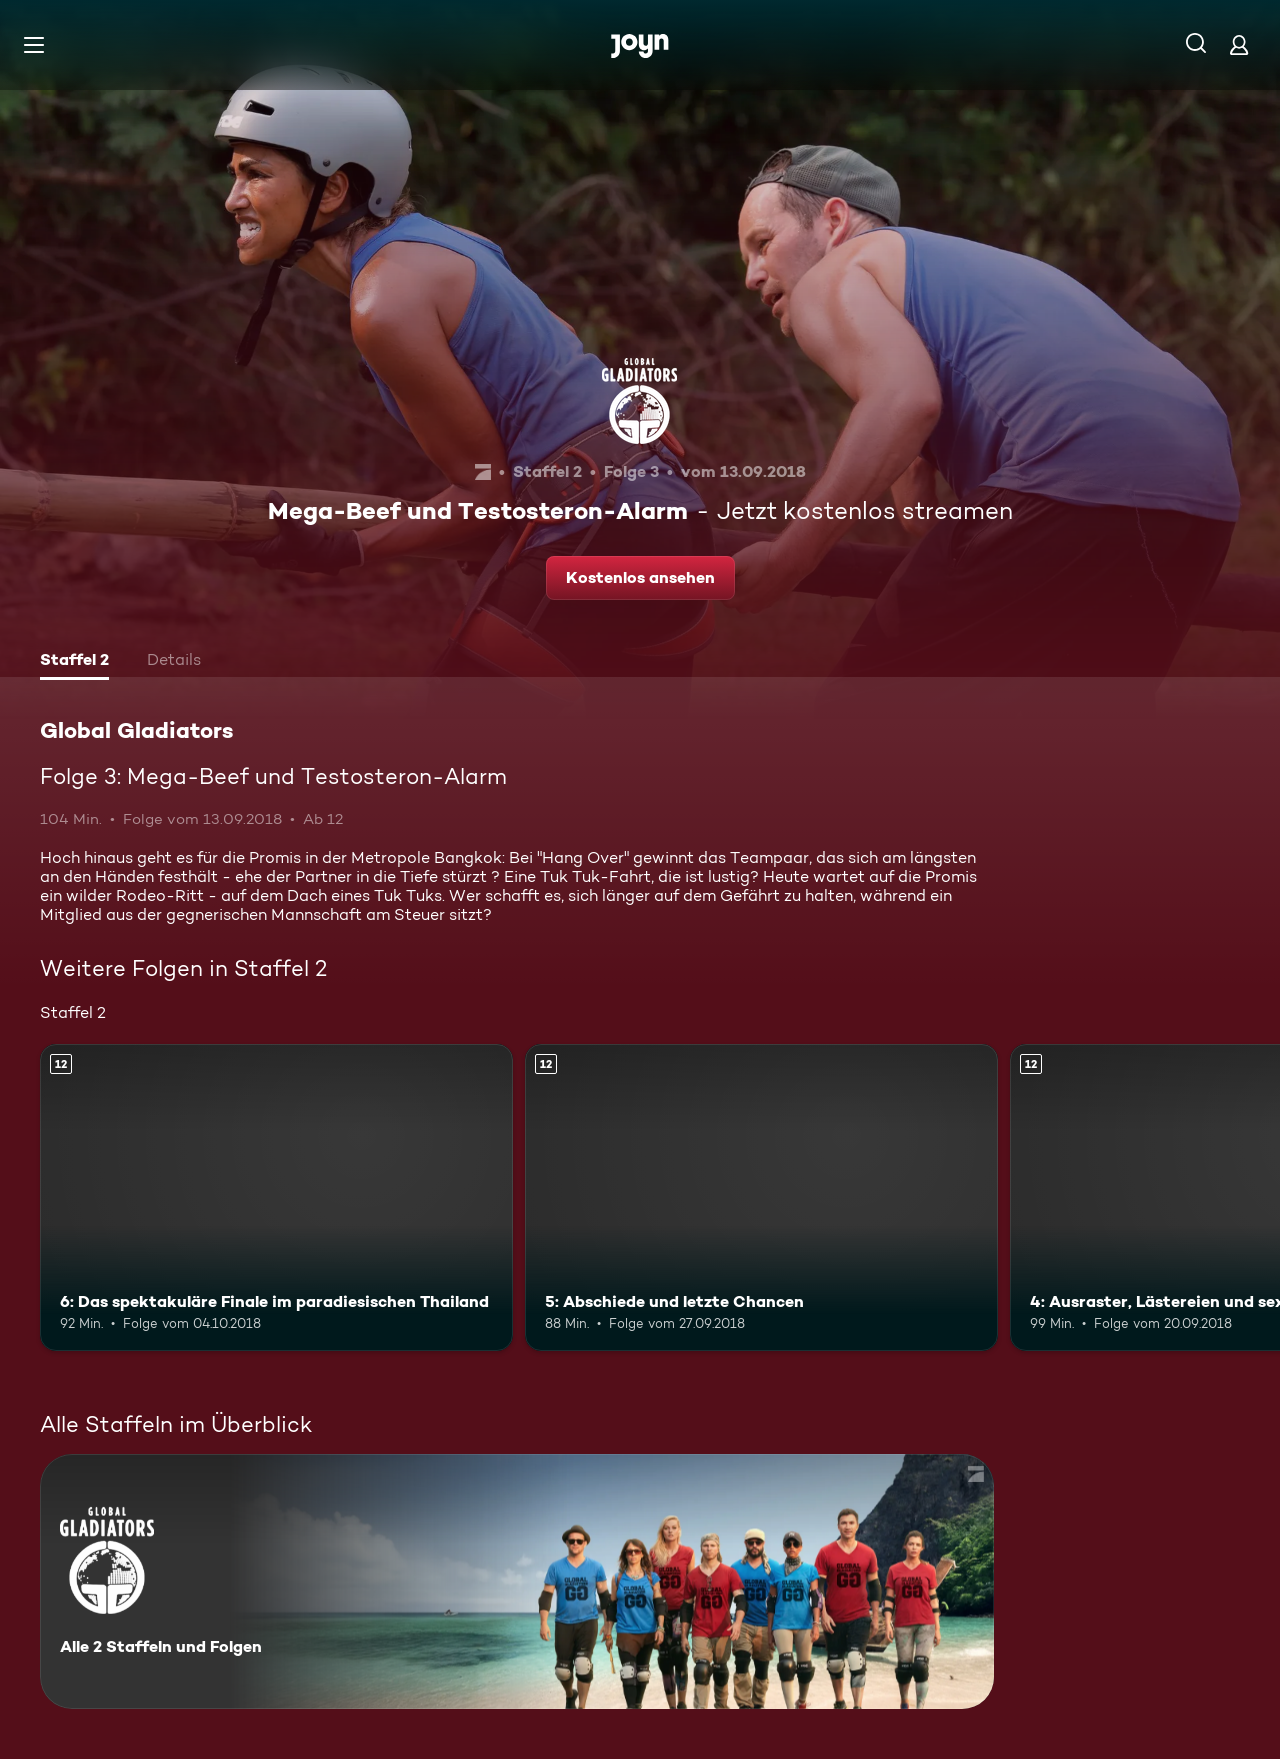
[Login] (1239, 44)
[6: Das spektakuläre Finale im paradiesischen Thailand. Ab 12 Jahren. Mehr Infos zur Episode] (276, 1197)
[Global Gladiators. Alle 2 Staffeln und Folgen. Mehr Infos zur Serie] (517, 1581)
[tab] (74, 662)
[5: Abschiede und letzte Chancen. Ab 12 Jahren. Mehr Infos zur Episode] (761, 1197)
